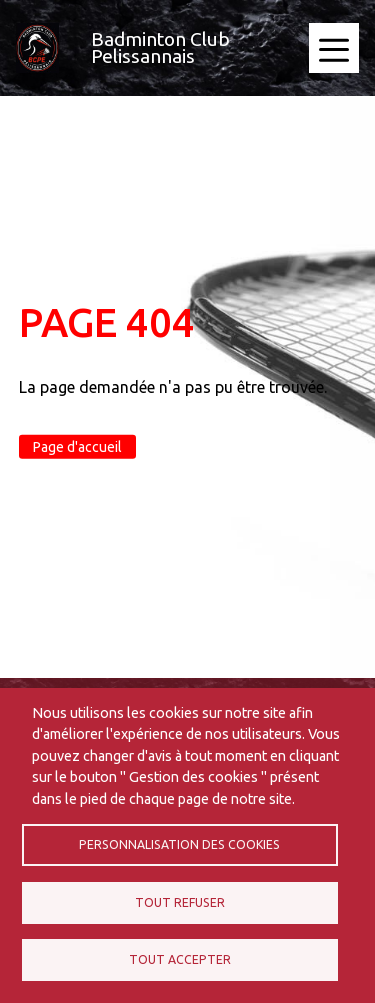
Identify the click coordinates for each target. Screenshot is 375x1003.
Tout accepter (180, 959)
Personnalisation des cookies (179, 844)
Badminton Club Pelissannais (160, 47)
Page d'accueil (77, 447)
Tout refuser (180, 902)
